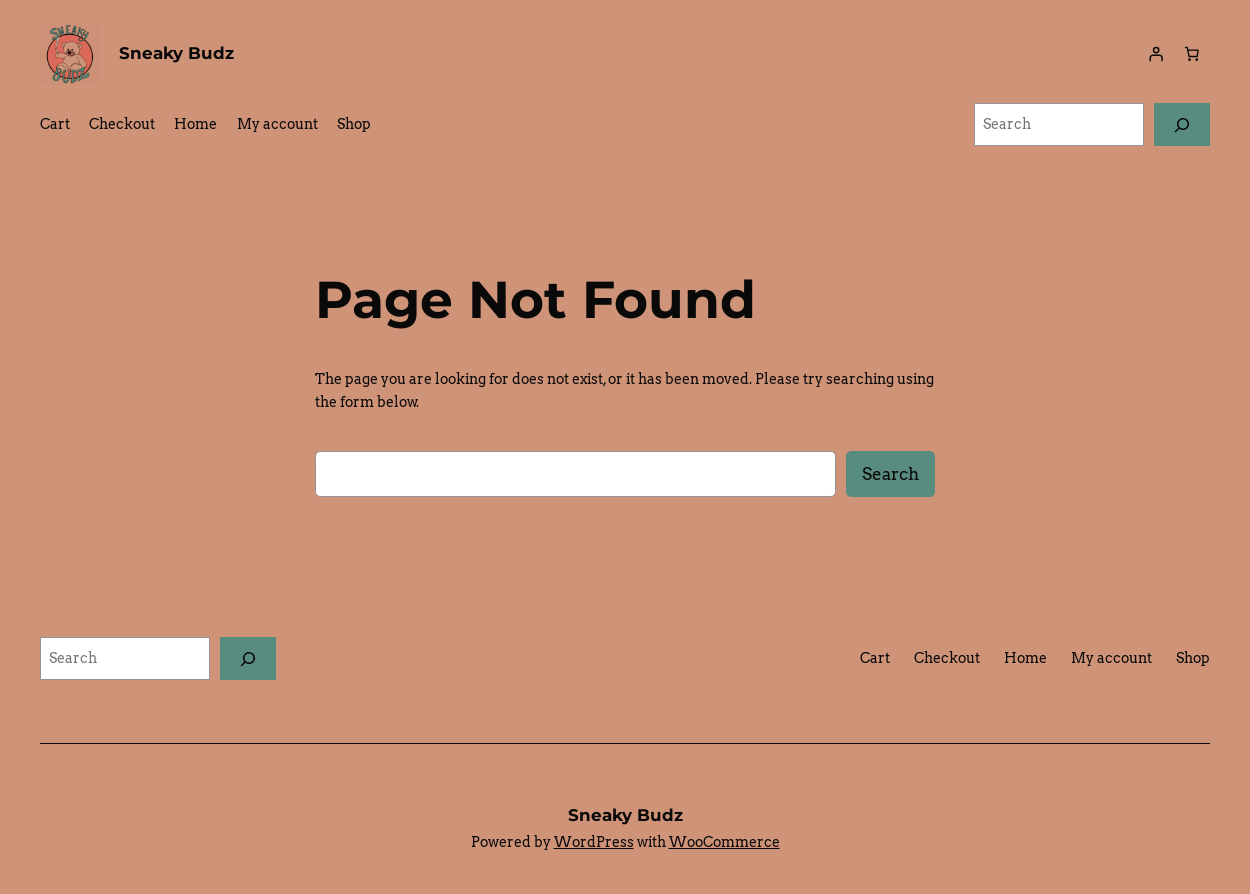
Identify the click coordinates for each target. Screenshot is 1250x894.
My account (277, 124)
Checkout (122, 124)
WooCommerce (724, 842)
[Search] (1182, 124)
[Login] (1156, 54)
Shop (354, 124)
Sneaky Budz (176, 53)
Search (890, 474)
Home (195, 124)
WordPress (594, 842)
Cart (55, 124)
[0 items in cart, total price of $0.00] (1192, 54)
